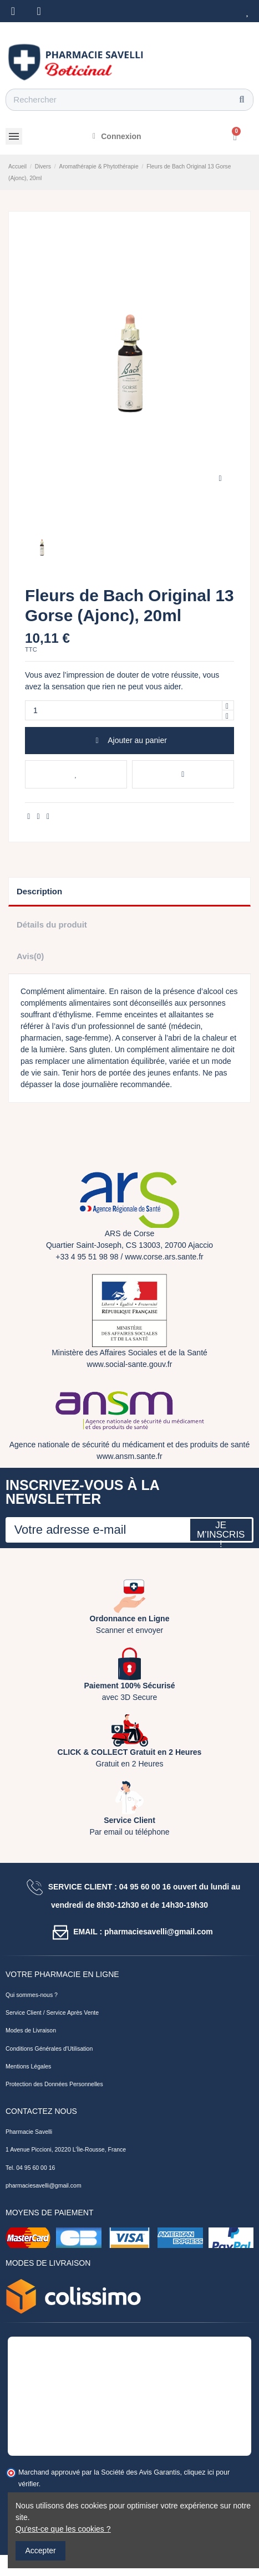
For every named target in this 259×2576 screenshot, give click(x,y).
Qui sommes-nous (29, 1994)
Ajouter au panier (129, 740)
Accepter (41, 2550)
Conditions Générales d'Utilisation (49, 2048)
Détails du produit (52, 924)
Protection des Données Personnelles (54, 2084)
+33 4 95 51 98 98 (86, 1256)
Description (39, 891)
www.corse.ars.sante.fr (164, 1256)
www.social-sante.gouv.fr (129, 1364)
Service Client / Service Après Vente (52, 2012)
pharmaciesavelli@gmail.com (44, 2185)
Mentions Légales (28, 2066)
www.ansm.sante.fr (129, 1456)
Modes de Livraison (31, 2030)
